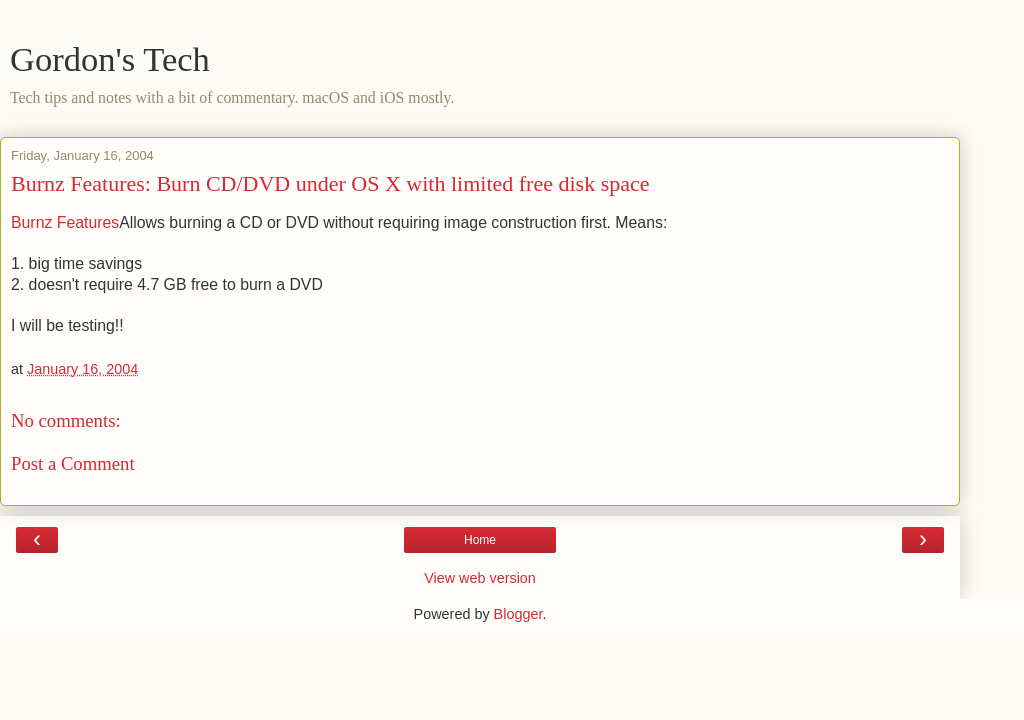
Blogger (518, 614)
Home (480, 540)
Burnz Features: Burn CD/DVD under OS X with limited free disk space (330, 183)
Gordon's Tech (110, 59)
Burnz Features (65, 222)
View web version (480, 578)
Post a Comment (73, 463)
